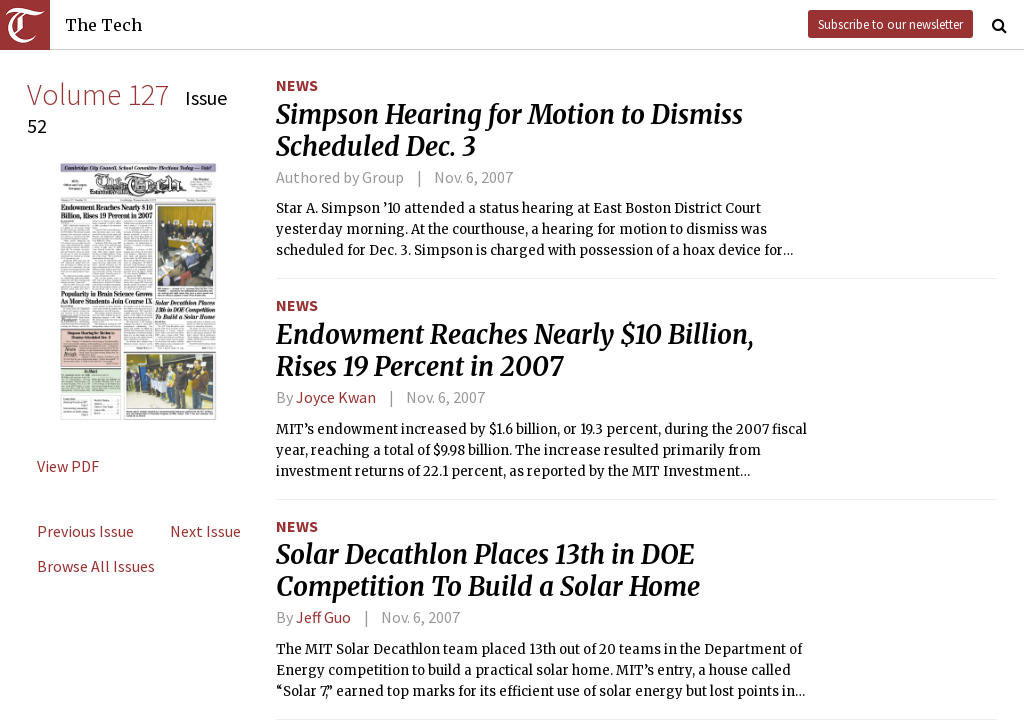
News (297, 85)
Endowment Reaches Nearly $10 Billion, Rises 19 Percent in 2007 (515, 351)
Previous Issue (85, 531)
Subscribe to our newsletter (890, 24)
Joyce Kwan (336, 397)
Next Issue (205, 531)
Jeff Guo (323, 617)
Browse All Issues (96, 566)
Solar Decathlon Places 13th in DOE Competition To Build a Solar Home (488, 571)
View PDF (68, 466)
